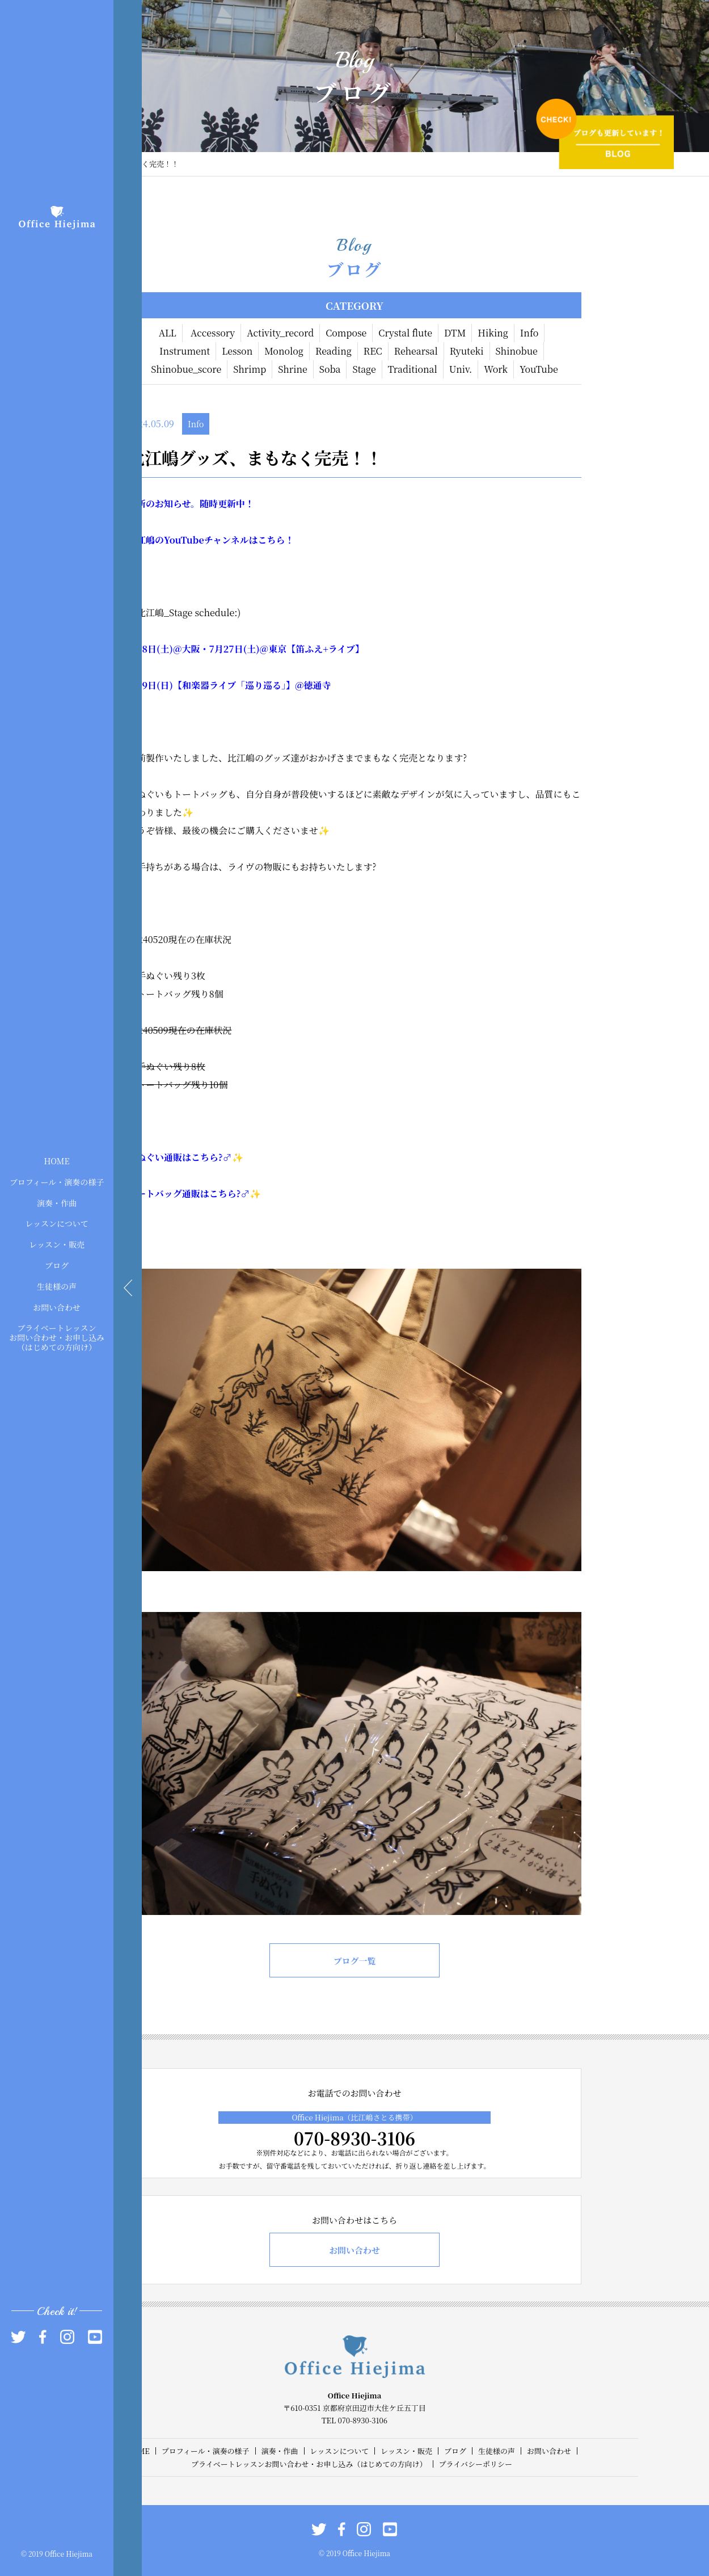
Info (529, 332)
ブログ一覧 (354, 1961)
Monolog (283, 350)
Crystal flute (405, 332)
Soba (330, 369)
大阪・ (195, 648)
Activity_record (280, 332)
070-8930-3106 (354, 2137)
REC (373, 350)
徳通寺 (317, 685)
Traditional (412, 369)
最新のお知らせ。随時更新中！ (191, 503)
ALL (167, 332)
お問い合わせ (57, 1306)
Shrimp (249, 369)
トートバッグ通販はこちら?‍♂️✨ (194, 1193)
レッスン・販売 (57, 1244)
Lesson (237, 350)
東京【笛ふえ (295, 648)
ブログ (57, 1265)
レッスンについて (56, 1223)
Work (496, 369)
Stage (363, 369)
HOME (56, 1161)
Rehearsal (416, 350)
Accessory (213, 332)
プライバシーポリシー (475, 2464)
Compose (346, 332)
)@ (175, 648)
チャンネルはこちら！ (249, 539)
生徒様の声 (57, 1285)
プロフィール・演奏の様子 (57, 1181)
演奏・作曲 (57, 1202)
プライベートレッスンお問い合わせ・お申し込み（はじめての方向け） (56, 1337)
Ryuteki (467, 350)
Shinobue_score (186, 369)
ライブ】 (346, 648)
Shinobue (517, 350)
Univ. (460, 369)
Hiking (493, 332)
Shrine (292, 369)
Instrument (184, 350)
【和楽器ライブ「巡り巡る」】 (234, 685)
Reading (333, 350)
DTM (455, 332)
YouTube (539, 369)
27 (228, 648)
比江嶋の (146, 539)
